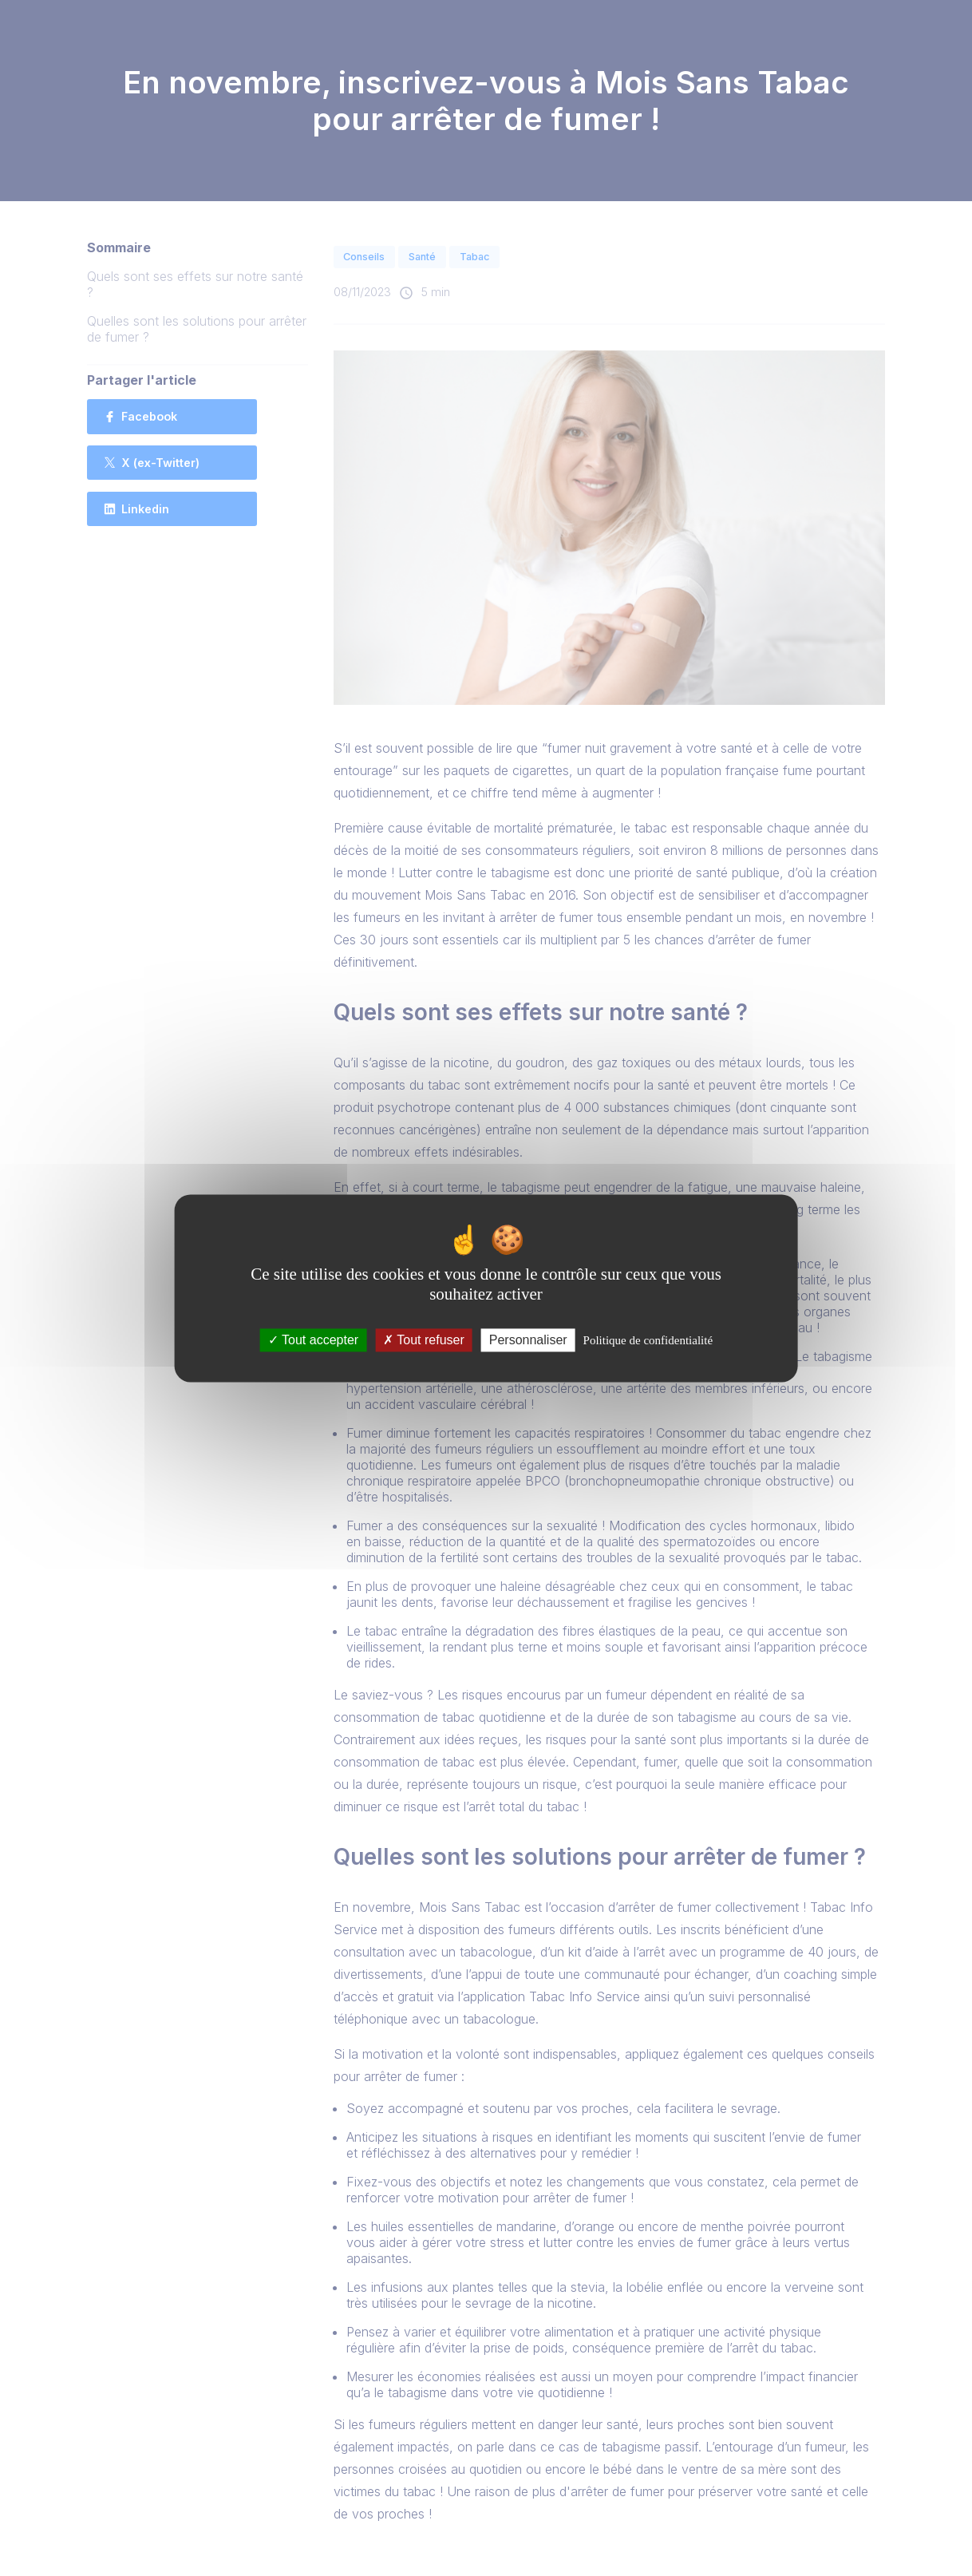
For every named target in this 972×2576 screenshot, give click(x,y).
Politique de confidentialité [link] (648, 1340)
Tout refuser (423, 1340)
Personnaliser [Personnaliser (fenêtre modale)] (528, 1340)
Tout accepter (313, 1340)
